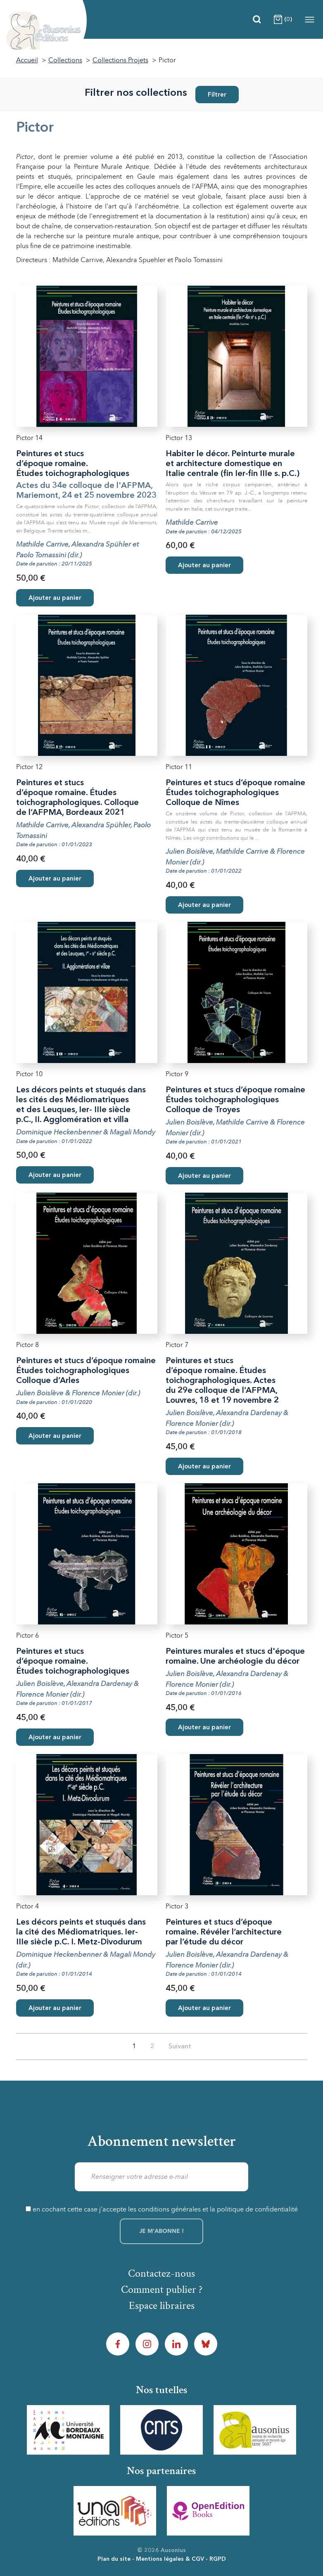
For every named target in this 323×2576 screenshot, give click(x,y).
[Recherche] (256, 19)
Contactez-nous (161, 2273)
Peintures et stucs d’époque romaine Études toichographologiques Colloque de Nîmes (235, 793)
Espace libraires (162, 2306)
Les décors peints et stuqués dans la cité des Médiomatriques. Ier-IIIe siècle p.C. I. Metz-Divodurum (81, 1932)
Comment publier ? (161, 2289)
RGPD (217, 2559)
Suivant (180, 2046)
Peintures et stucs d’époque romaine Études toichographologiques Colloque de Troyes (235, 1100)
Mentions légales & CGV (170, 2559)
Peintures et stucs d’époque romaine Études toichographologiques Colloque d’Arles (86, 1371)
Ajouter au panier (54, 598)
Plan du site (114, 2559)
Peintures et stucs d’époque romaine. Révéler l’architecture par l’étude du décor (224, 1932)
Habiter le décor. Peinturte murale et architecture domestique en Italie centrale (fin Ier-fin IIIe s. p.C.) (232, 464)
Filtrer (217, 95)
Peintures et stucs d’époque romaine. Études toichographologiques (72, 464)
